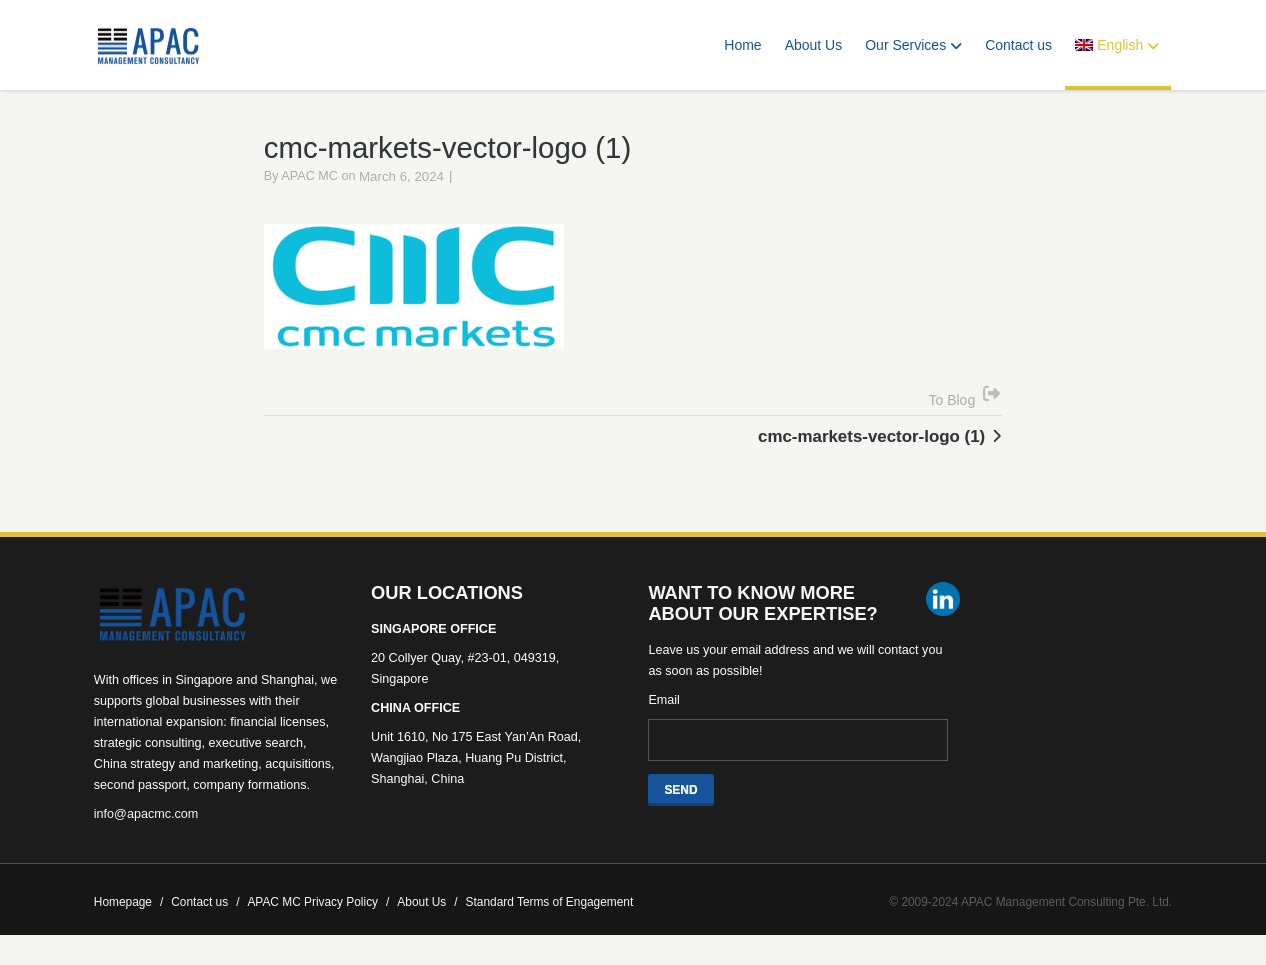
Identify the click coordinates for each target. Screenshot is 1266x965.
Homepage (128, 906)
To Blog (952, 403)
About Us (814, 45)
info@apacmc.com (146, 818)
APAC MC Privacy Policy (318, 906)
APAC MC (309, 180)
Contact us (1018, 45)
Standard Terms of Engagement (550, 906)
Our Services (913, 45)
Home (742, 45)
